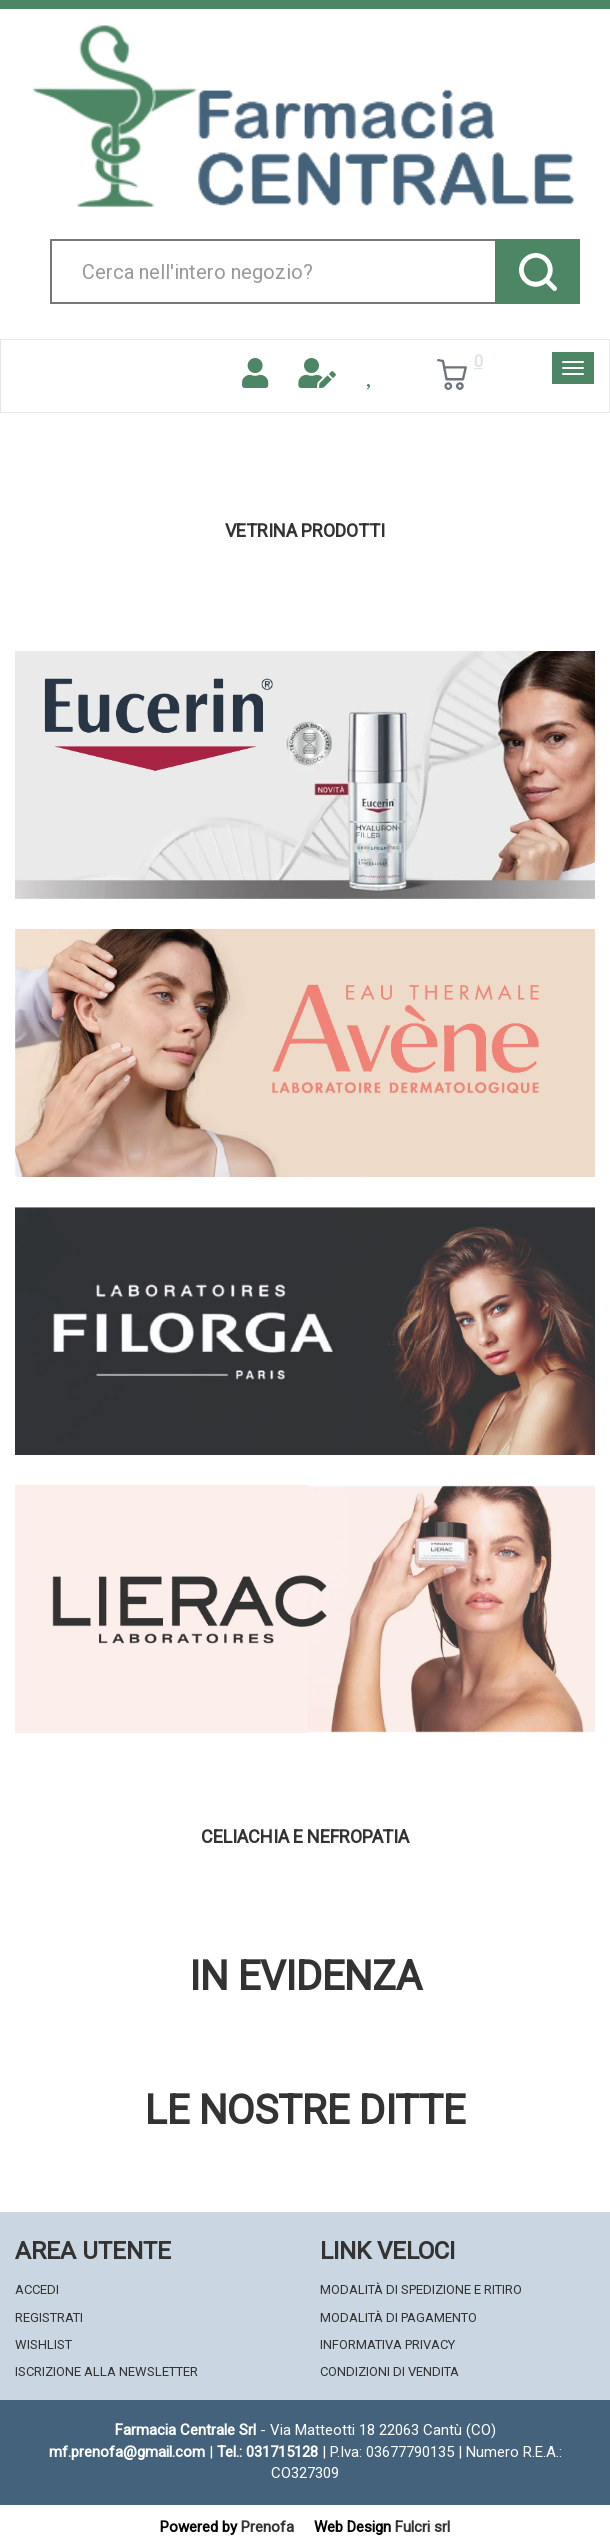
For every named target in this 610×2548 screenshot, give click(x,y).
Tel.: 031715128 (267, 2452)
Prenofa (267, 2527)
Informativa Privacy (387, 2344)
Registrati (49, 2317)
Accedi (37, 2289)
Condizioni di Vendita (389, 2371)
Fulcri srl (422, 2527)
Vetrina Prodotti (305, 531)
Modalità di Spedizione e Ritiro (421, 2289)
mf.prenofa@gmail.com (127, 2452)
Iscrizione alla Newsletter (106, 2371)
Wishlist (43, 2344)
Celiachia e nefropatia (305, 1837)
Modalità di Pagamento (398, 2317)
